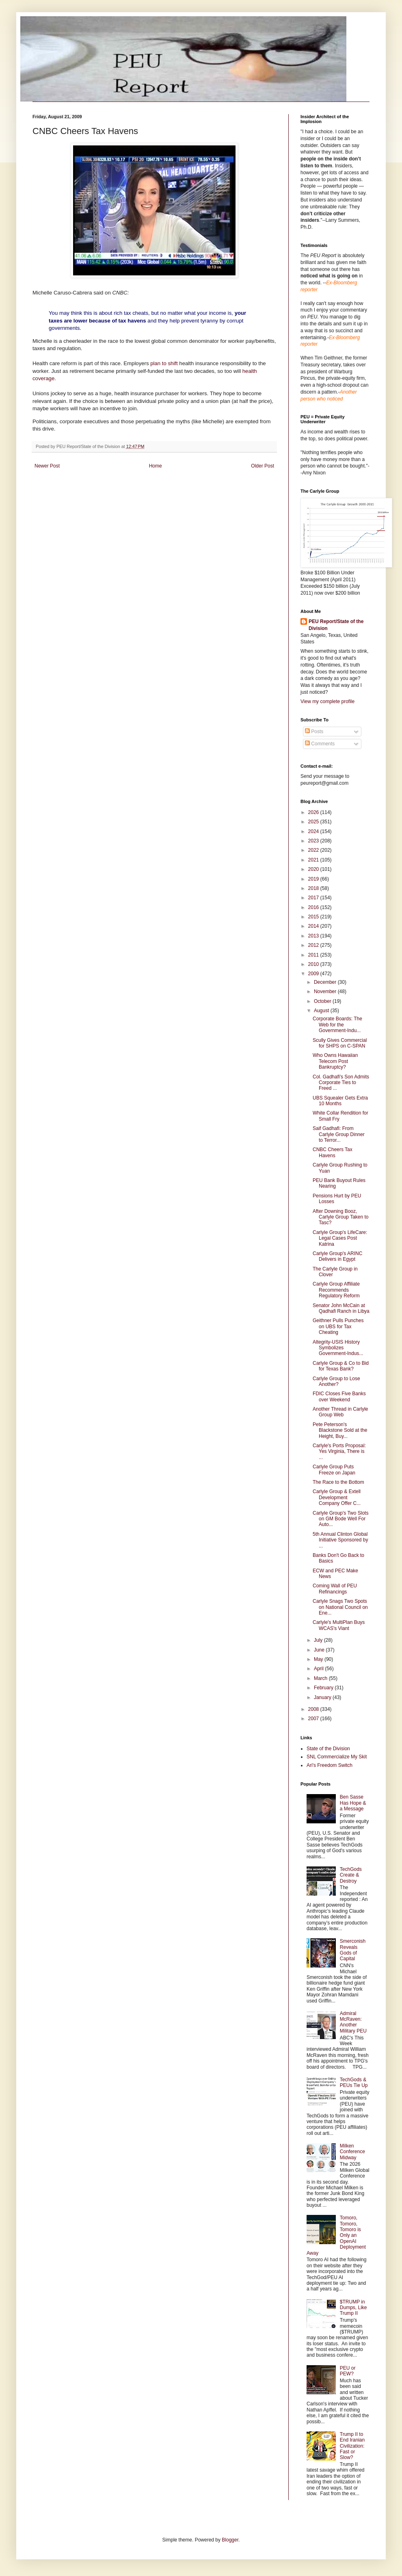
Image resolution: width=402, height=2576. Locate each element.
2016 (314, 907)
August (322, 1010)
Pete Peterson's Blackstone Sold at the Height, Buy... (340, 1430)
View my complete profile (327, 701)
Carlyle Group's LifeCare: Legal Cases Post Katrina (340, 1238)
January (323, 1697)
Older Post (262, 466)
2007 (314, 1718)
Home (155, 466)
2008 (314, 1709)
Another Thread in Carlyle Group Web (340, 1412)
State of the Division (328, 1748)
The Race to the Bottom (338, 1482)
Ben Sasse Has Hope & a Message (353, 1803)
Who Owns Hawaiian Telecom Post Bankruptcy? (335, 1061)
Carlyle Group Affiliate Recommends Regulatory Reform (336, 1290)
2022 (314, 850)
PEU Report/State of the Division (336, 625)
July (319, 1640)
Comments (320, 744)
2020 (314, 869)
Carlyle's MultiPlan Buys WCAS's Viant (339, 1625)
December (326, 982)
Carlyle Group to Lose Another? (336, 1381)
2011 (314, 955)
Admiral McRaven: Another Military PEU (353, 2022)
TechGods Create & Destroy (351, 1875)
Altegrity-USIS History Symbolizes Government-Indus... (338, 1348)
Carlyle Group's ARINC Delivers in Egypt (337, 1256)
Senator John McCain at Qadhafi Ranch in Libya (341, 1308)
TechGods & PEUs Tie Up (354, 2082)
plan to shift (163, 363)
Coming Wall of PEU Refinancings (335, 1588)
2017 (314, 898)
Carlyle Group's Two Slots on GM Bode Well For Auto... (340, 1519)
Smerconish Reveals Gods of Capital (352, 1949)
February (324, 1688)
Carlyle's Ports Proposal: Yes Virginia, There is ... (339, 1451)
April (319, 1668)
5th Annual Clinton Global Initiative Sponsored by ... (340, 1540)
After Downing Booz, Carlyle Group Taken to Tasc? (341, 1217)
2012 (314, 945)
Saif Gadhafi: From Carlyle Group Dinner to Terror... (339, 1134)
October (323, 1001)
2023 (314, 841)
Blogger (230, 2540)
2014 (314, 926)
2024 (314, 831)
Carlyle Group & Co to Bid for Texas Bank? (341, 1366)
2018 (314, 888)
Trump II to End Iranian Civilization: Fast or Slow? (352, 2446)
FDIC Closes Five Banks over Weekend (339, 1396)
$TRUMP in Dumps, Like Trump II (353, 2307)
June (320, 1650)
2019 (314, 879)
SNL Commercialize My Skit (337, 1757)
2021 (314, 860)
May (319, 1659)
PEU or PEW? (348, 2371)
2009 (314, 973)
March (321, 1678)
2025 (314, 822)
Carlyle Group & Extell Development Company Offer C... (337, 1497)
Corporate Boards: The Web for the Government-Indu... (337, 1024)
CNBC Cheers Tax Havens (332, 1152)
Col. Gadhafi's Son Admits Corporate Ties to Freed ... (341, 1082)
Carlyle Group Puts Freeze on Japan (334, 1469)
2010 (314, 964)
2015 (314, 917)
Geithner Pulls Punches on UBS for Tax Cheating (338, 1326)
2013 (314, 936)
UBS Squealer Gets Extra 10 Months (340, 1100)
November (326, 991)
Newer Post (47, 466)
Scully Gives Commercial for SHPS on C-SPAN (340, 1043)
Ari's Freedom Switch (329, 1765)
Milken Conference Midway (352, 2151)
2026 (314, 812)
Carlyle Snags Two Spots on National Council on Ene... (340, 1607)
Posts (314, 731)
